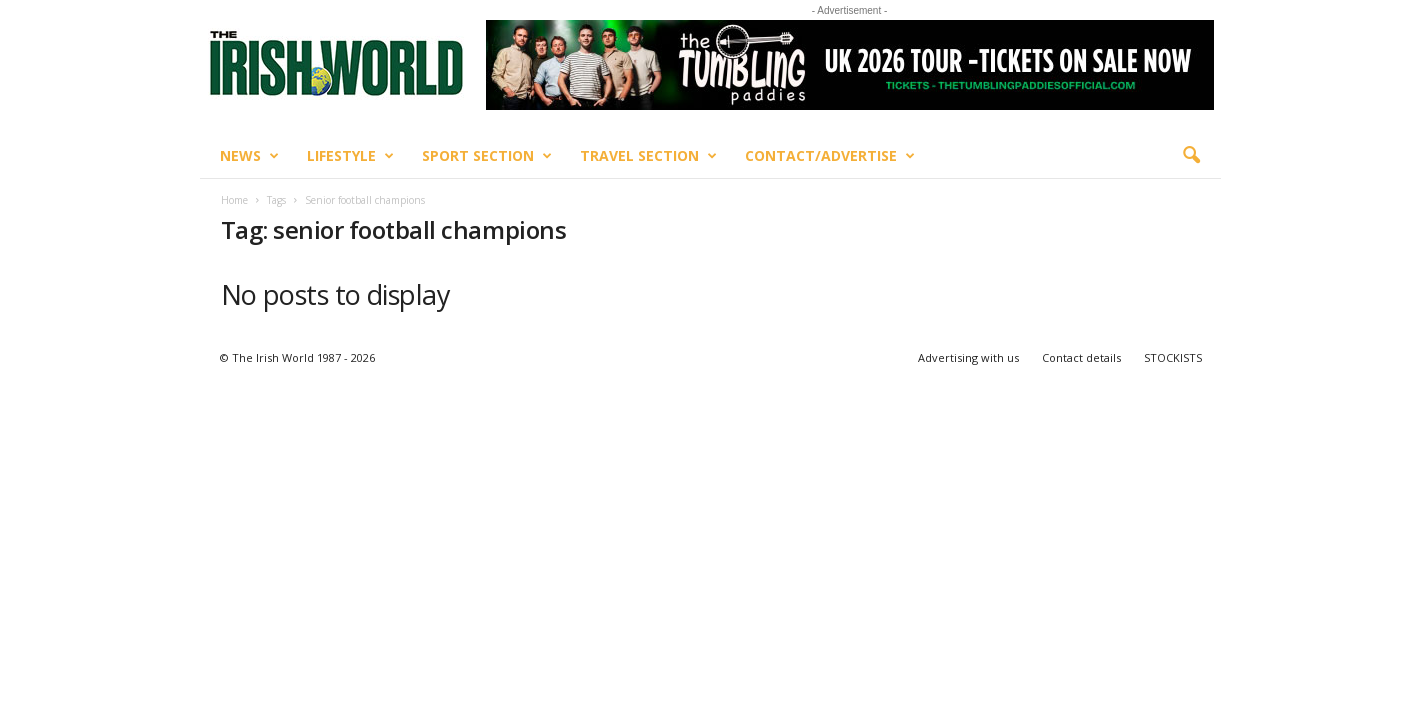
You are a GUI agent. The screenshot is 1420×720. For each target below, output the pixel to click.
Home (234, 200)
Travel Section (648, 156)
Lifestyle (350, 156)
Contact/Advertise (830, 156)
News (249, 156)
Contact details (1081, 357)
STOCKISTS (1173, 357)
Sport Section (487, 156)
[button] (1191, 156)
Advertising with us (968, 357)
